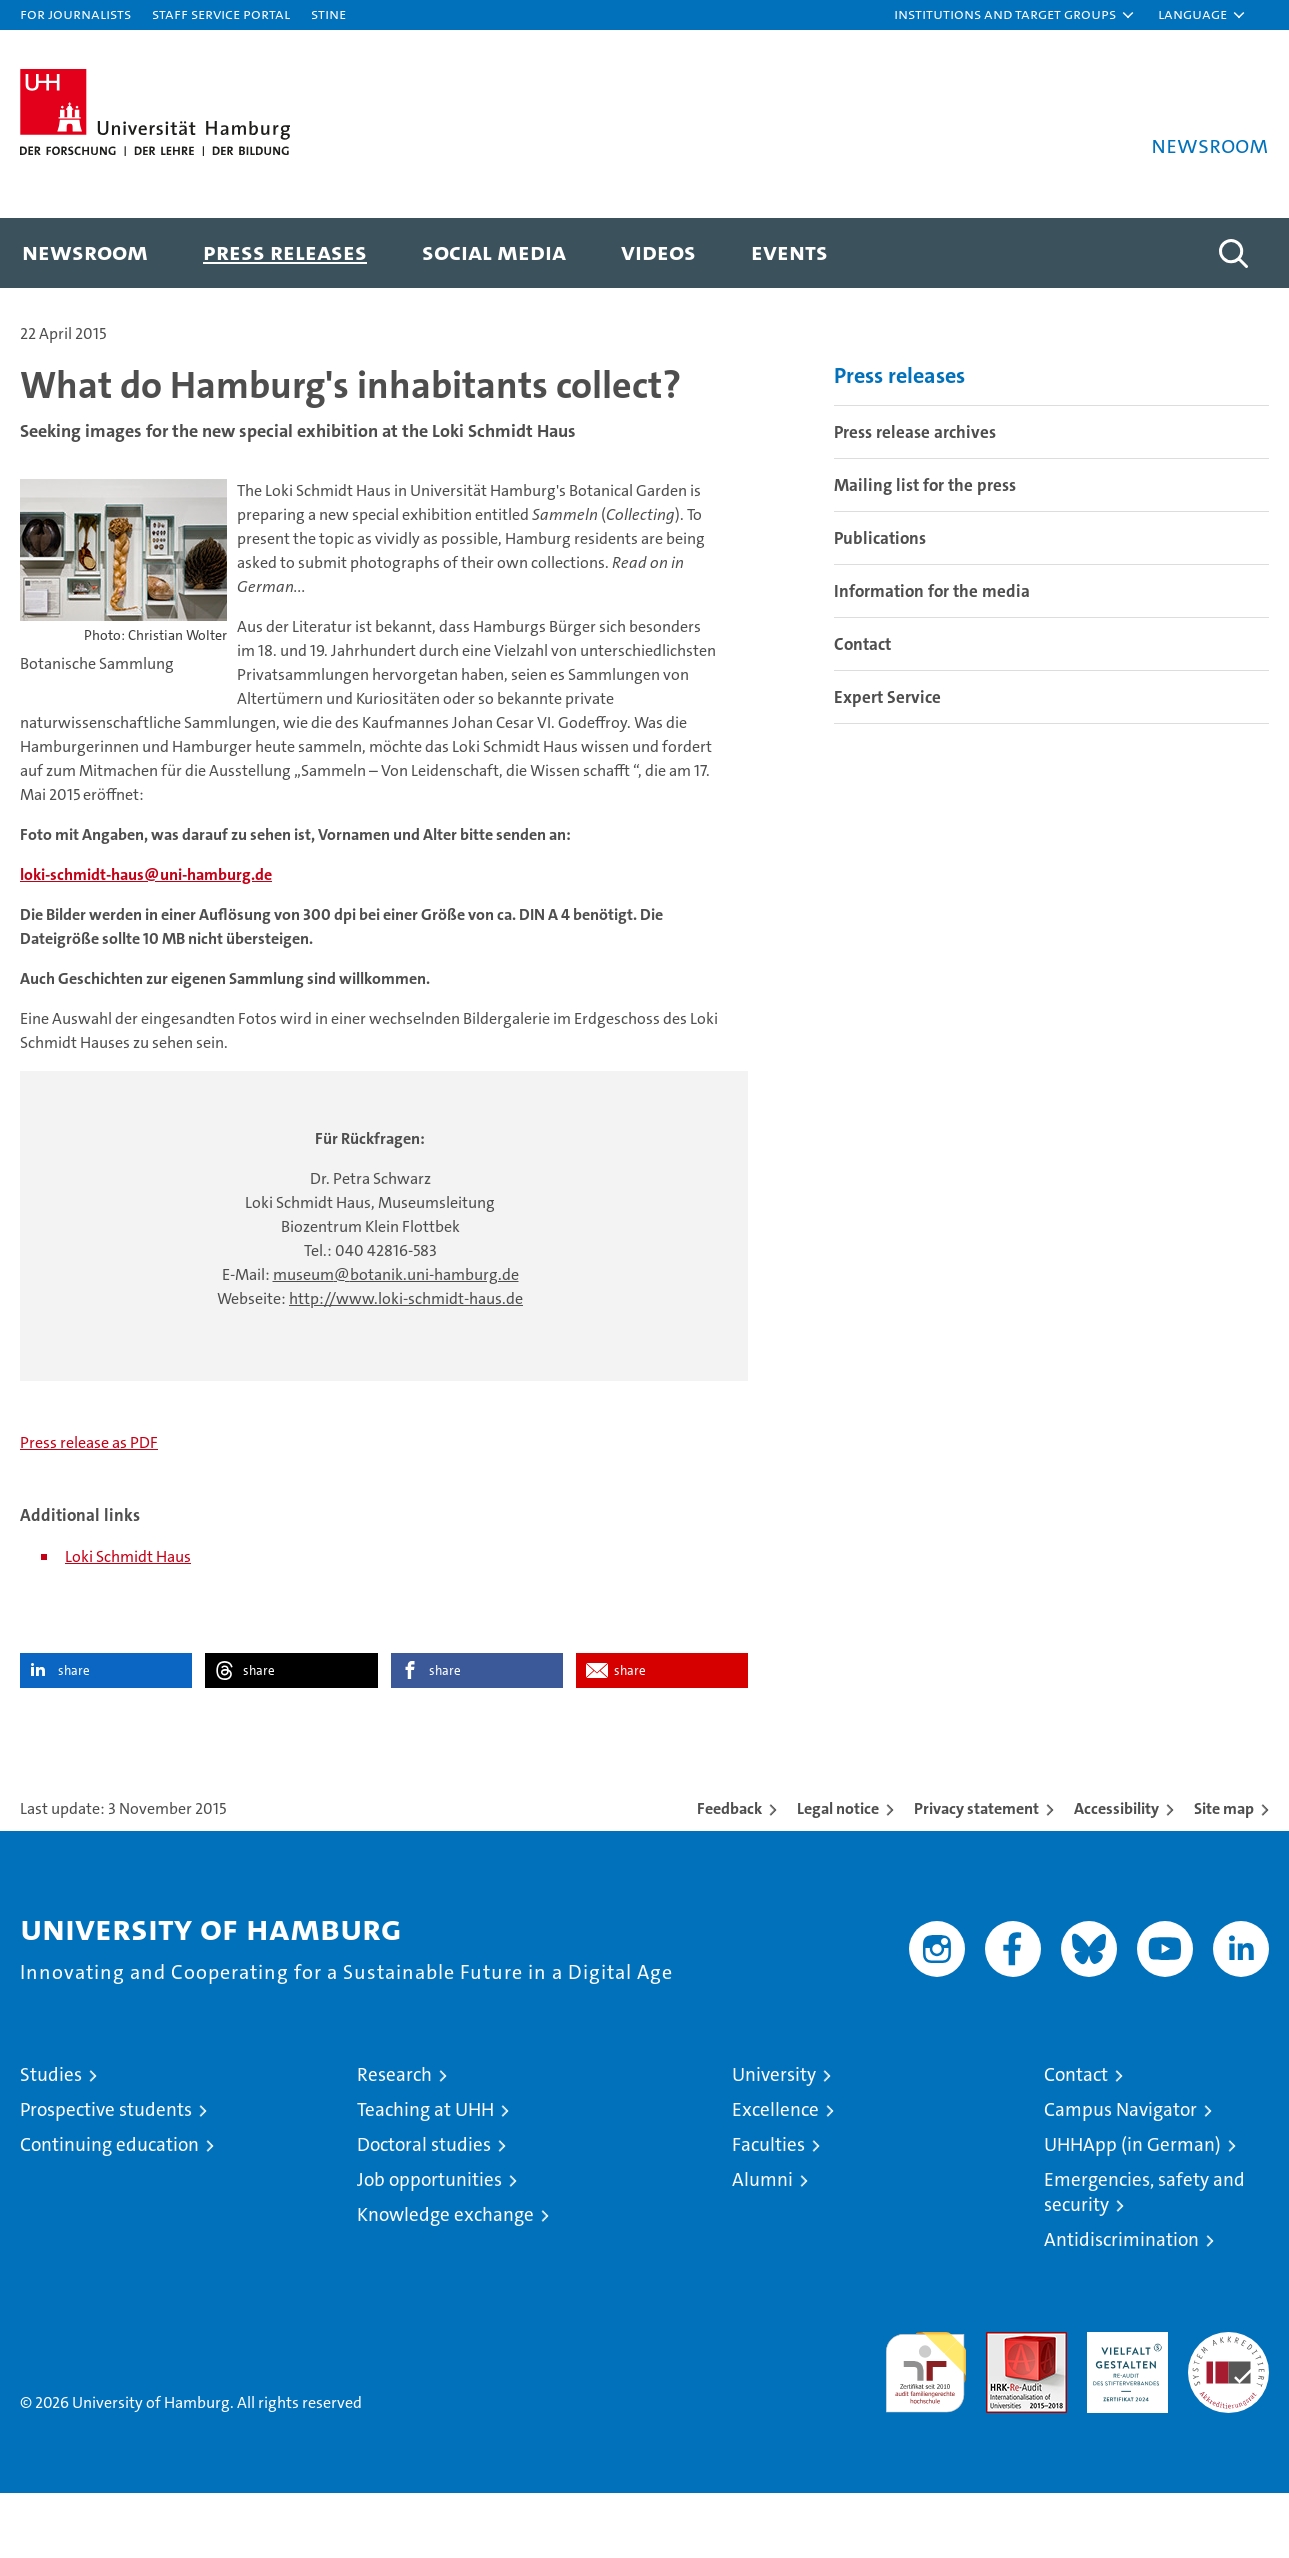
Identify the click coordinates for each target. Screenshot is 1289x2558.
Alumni (762, 2244)
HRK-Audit (1122, 2407)
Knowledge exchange (445, 2279)
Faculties (768, 2209)
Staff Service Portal (221, 13)
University (774, 2139)
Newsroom (85, 251)
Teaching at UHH (425, 2174)
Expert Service (887, 762)
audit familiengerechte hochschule (925, 2428)
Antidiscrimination (1121, 2304)
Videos (658, 251)
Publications (880, 603)
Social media (494, 251)
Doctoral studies (424, 2209)
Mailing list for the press (925, 550)
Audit (1005, 2407)
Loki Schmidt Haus (128, 1621)
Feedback (729, 1873)
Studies (51, 2139)
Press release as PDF (89, 1507)
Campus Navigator (1120, 2174)
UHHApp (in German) (1132, 2209)
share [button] (74, 1735)
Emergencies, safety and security (1144, 2257)
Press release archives (915, 497)
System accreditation (1228, 2418)
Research (394, 2139)
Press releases (285, 251)
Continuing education (109, 2209)
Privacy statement (976, 1873)
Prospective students (106, 2174)
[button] (1015, 15)
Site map (1224, 1873)
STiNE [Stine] (328, 13)
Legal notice (838, 1873)
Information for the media (932, 656)
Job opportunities (429, 2244)
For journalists (75, 13)
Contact (862, 709)
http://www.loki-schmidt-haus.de (406, 1363)
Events (789, 251)
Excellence (775, 2174)
